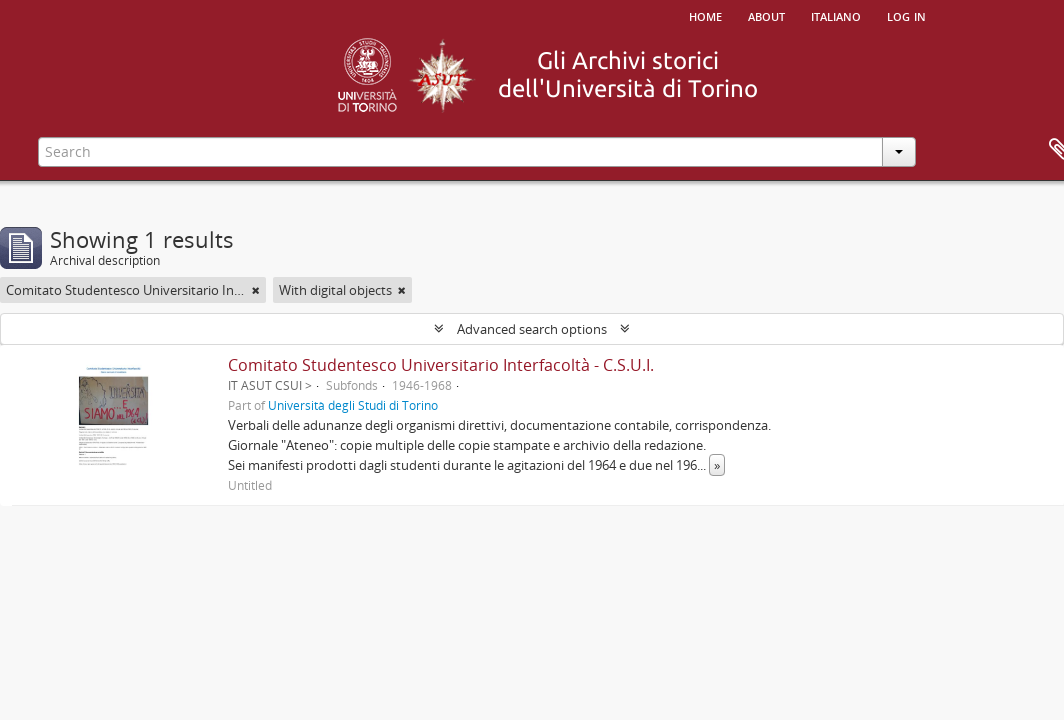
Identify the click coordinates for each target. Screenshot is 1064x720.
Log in (906, 15)
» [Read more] (717, 465)
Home (705, 15)
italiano (836, 15)
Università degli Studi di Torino (353, 405)
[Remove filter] (256, 290)
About (766, 15)
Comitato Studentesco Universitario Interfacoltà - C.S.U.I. (441, 365)
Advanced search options (532, 329)
